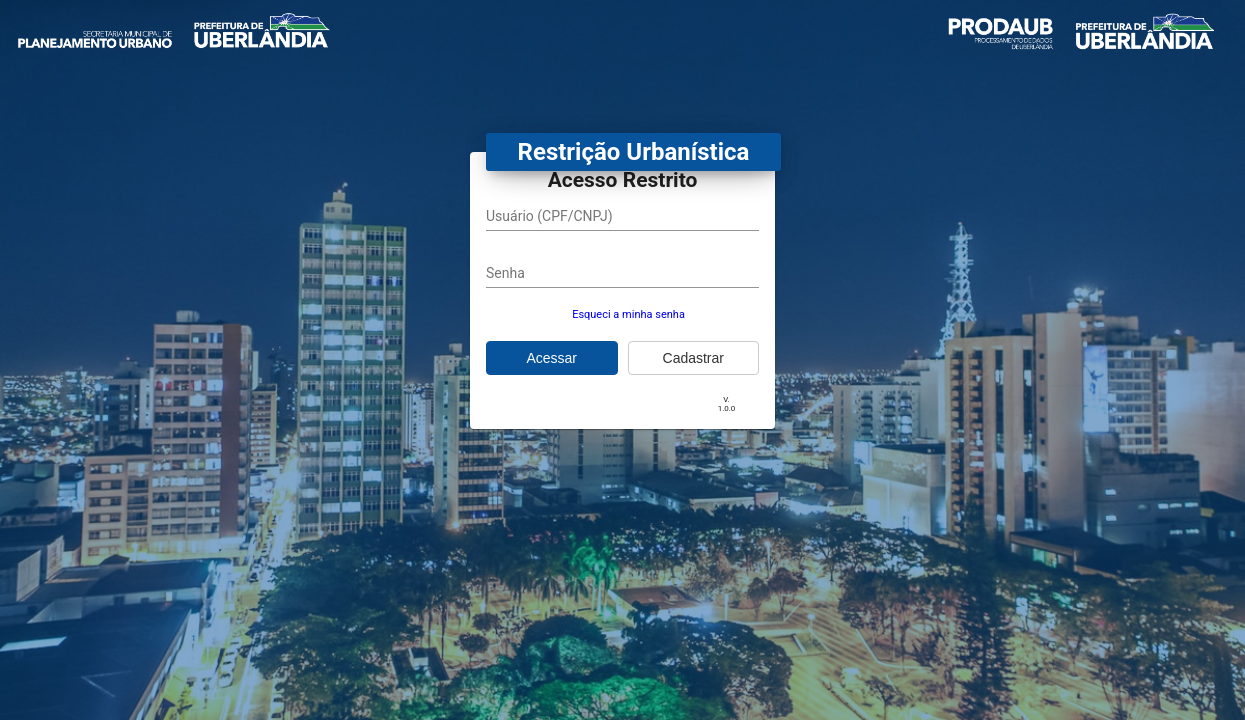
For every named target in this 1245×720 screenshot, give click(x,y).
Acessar (551, 358)
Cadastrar (693, 358)
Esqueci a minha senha (628, 314)
